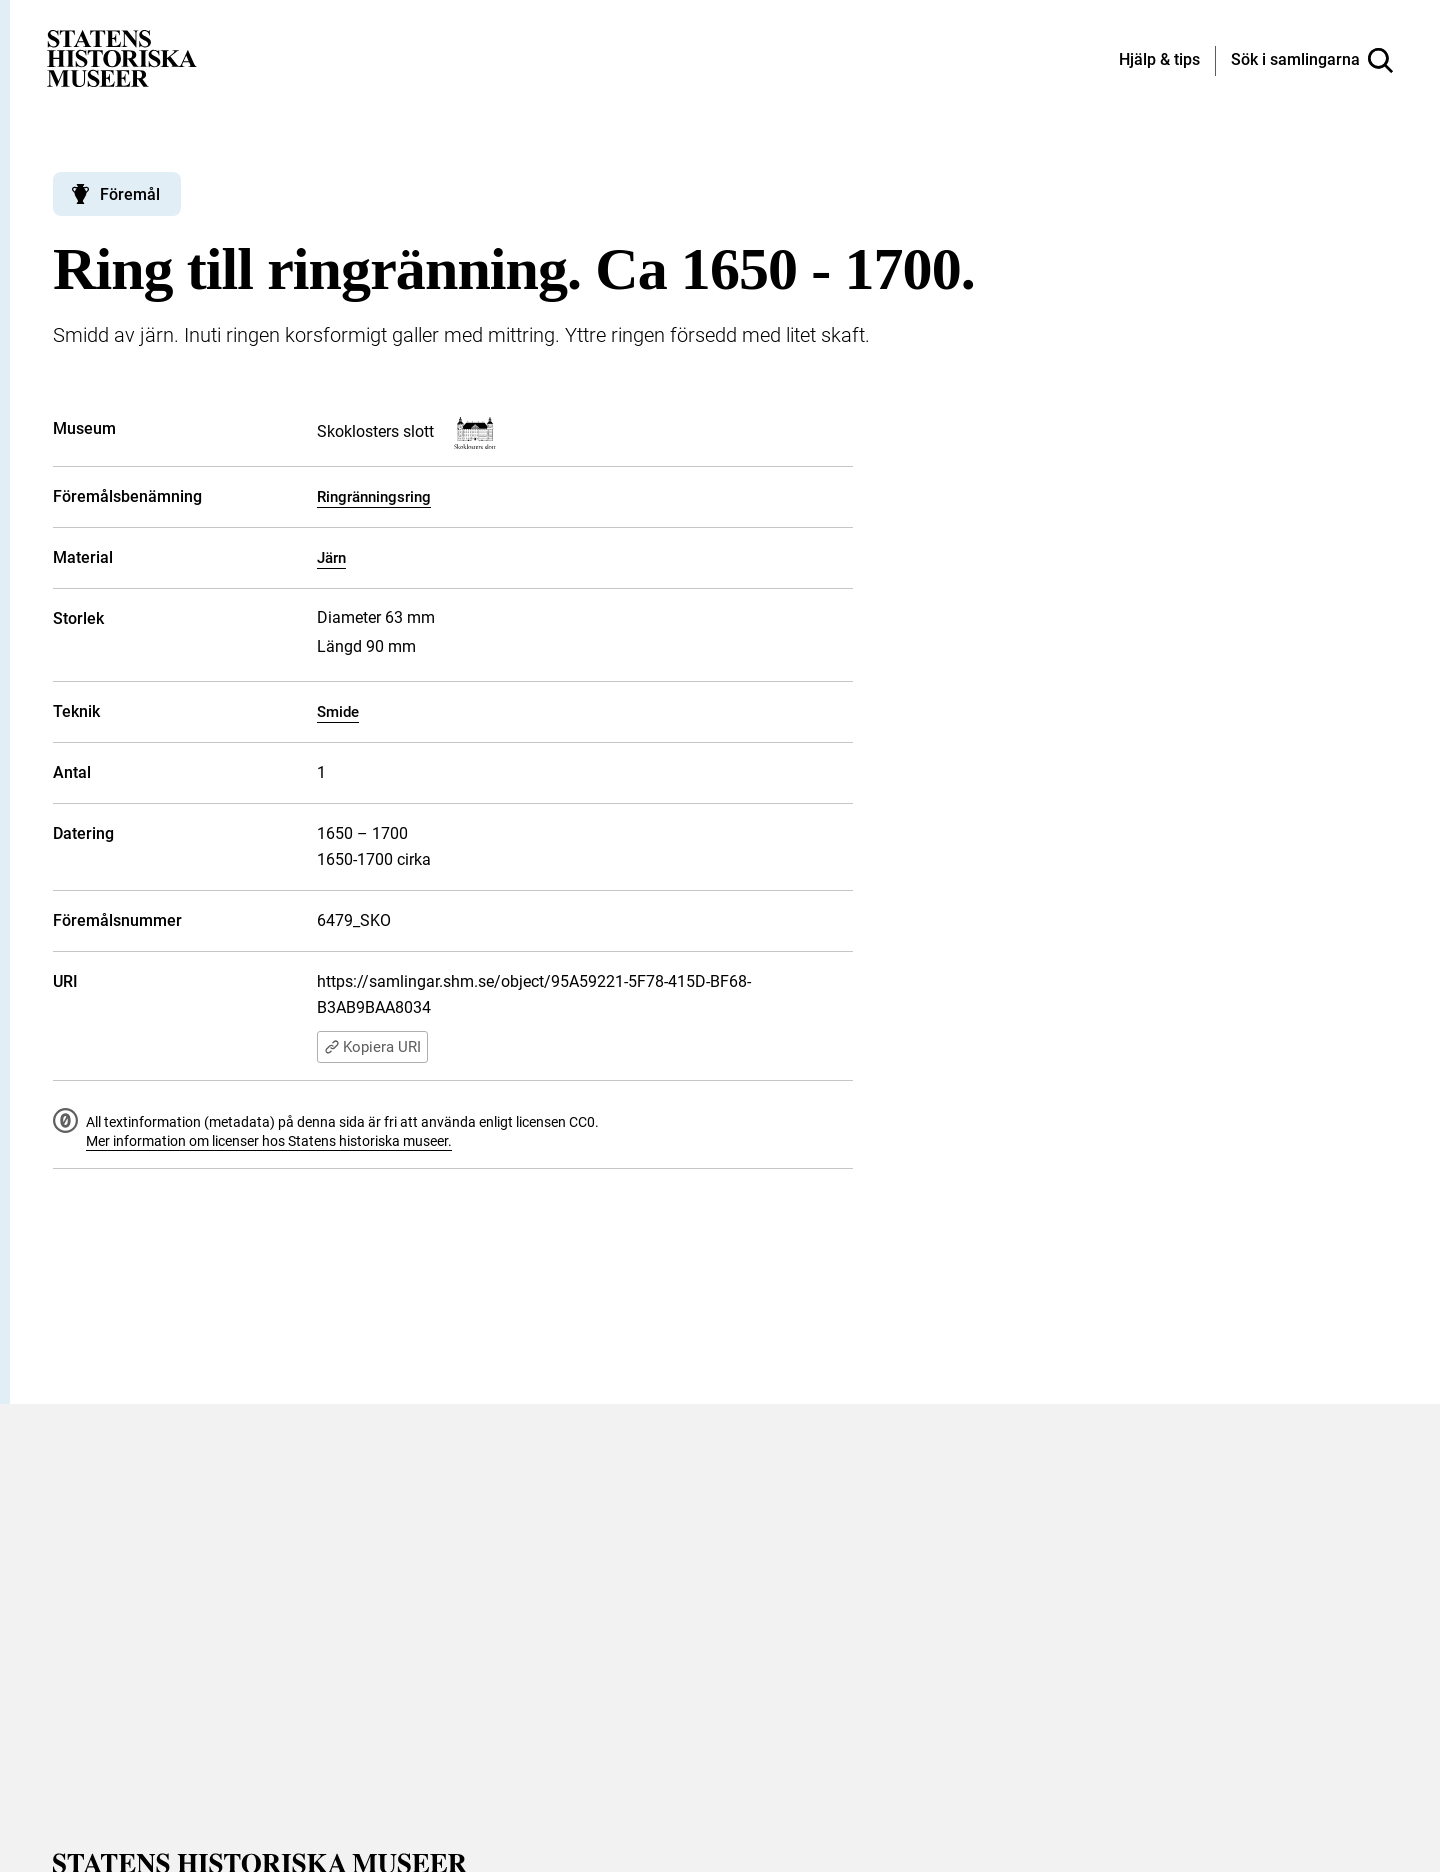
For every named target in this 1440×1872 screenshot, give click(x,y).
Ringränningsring (374, 497)
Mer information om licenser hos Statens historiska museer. (269, 1141)
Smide (338, 712)
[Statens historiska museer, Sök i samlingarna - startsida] (122, 57)
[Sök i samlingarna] (1312, 61)
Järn (331, 558)
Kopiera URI (372, 1047)
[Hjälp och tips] (1159, 61)
